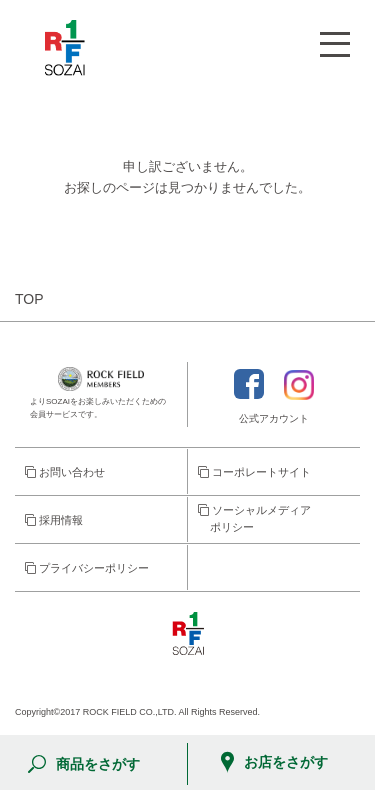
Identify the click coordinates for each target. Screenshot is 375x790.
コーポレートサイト (254, 472)
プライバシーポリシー (87, 568)
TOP (29, 299)
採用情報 (54, 520)
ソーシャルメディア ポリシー (254, 519)
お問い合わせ (65, 472)
